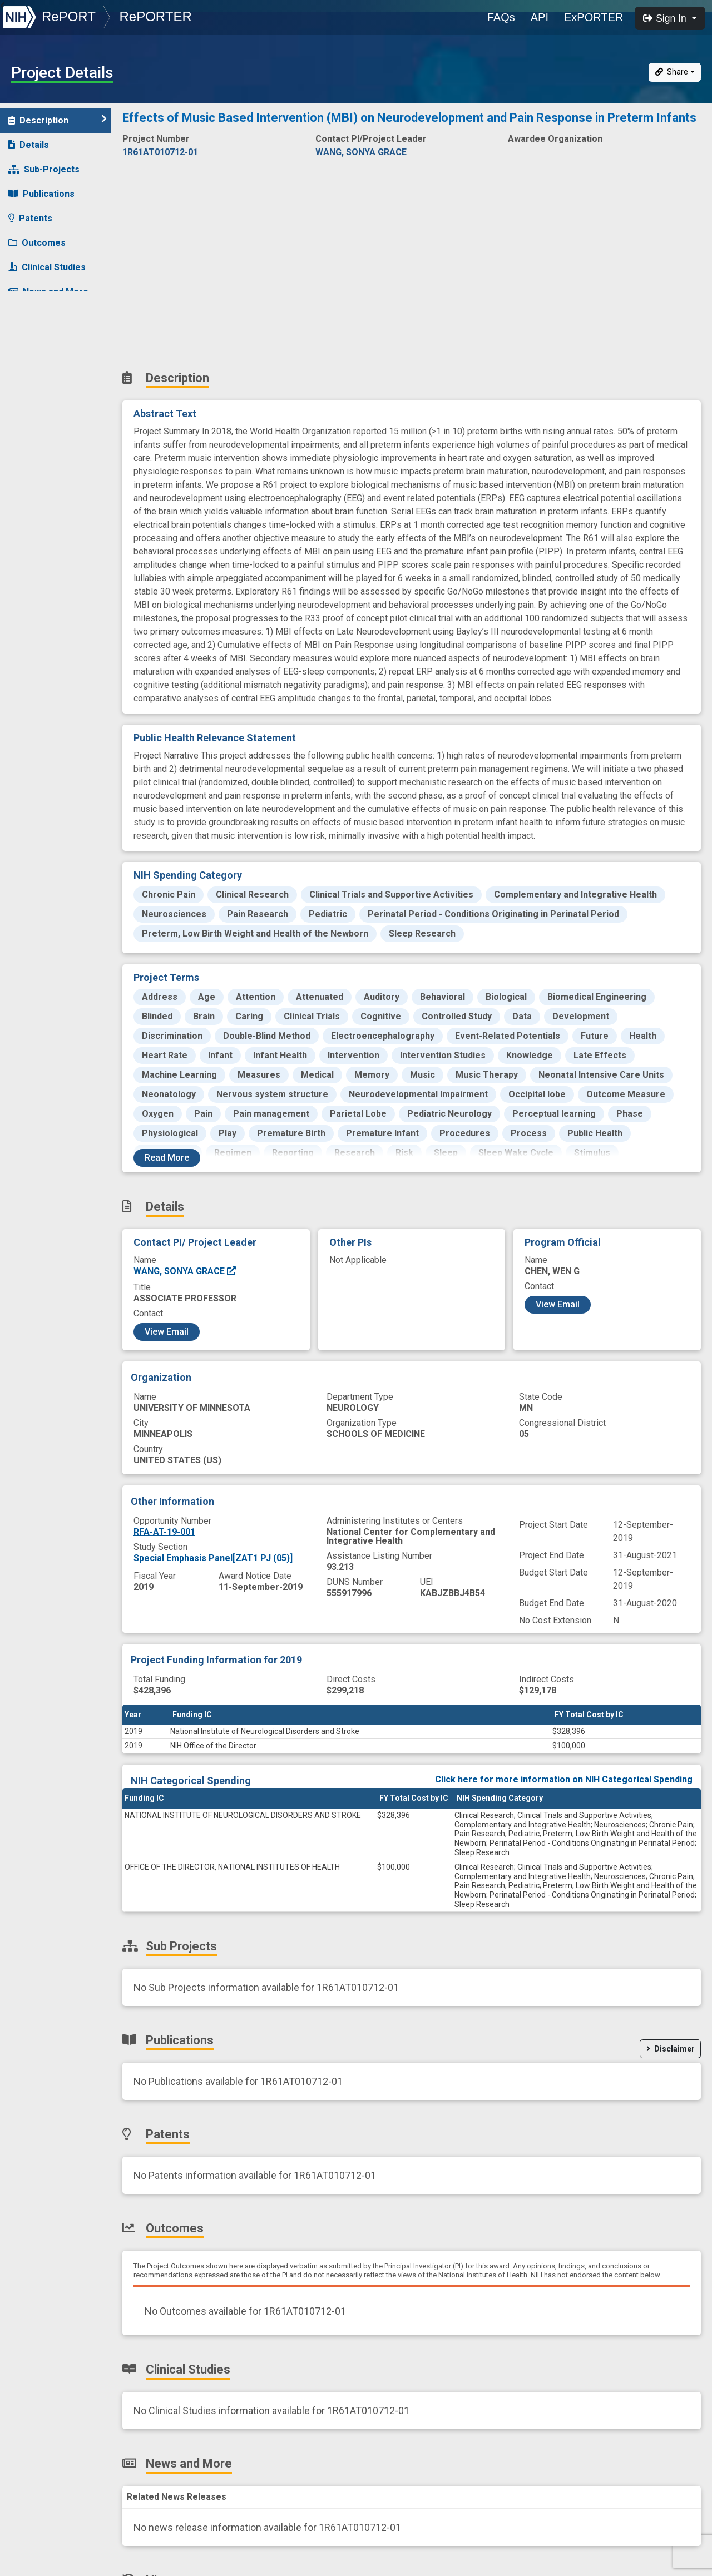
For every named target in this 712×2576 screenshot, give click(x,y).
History (30, 316)
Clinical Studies (47, 267)
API (539, 17)
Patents (30, 218)
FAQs (501, 17)
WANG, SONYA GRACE (185, 1271)
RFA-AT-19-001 (164, 1532)
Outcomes (37, 242)
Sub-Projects (44, 169)
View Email (167, 1331)
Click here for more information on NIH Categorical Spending (564, 1779)
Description (57, 120)
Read (167, 1157)
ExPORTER (593, 17)
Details (28, 145)
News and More (48, 291)
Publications (41, 194)
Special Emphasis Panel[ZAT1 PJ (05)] (213, 1558)
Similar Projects (50, 340)
